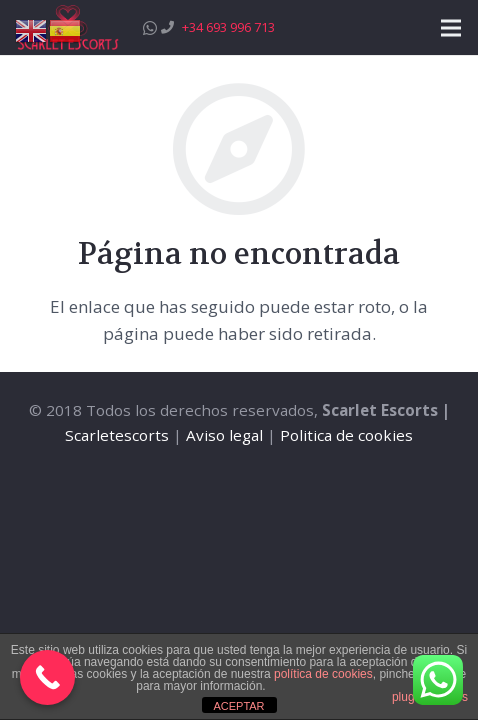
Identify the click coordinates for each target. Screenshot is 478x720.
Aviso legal (224, 435)
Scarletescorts (117, 435)
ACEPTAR (238, 706)
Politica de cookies (346, 435)
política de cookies (323, 674)
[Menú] (450, 28)
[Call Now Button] (47, 677)
